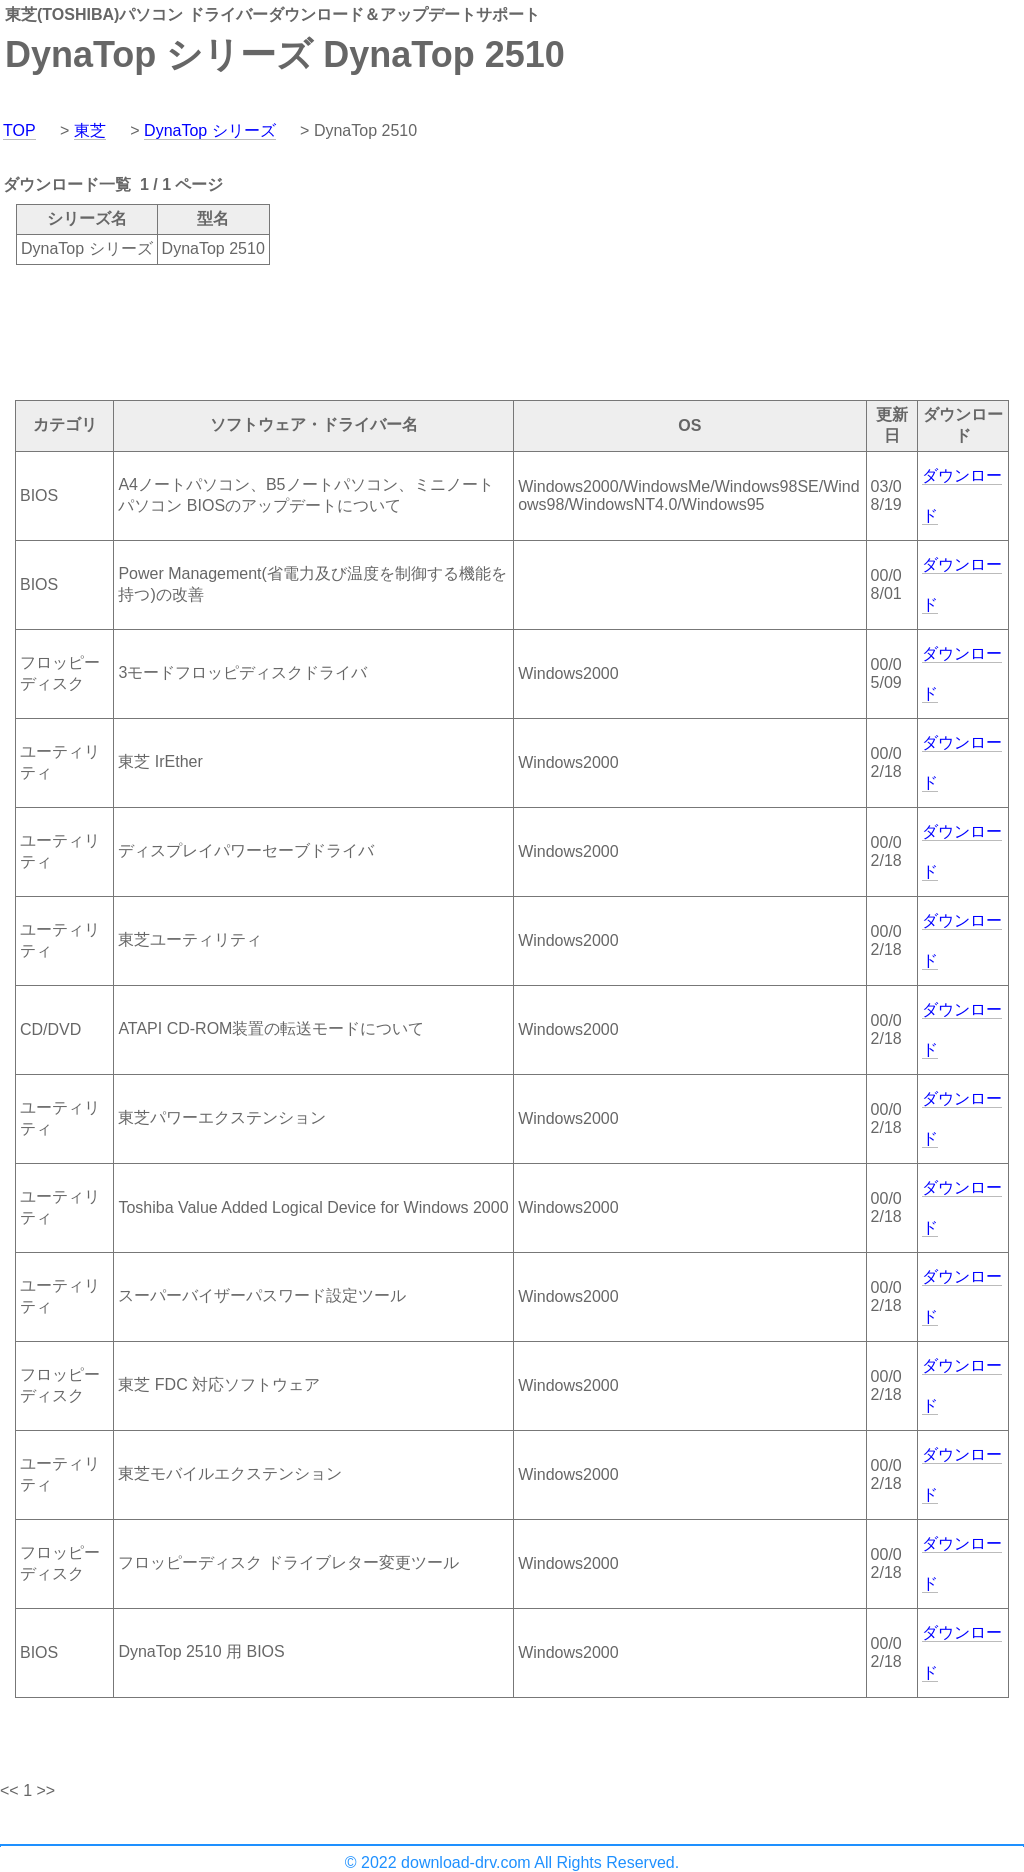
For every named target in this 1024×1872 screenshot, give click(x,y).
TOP (19, 130)
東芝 (90, 130)
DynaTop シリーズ (210, 130)
